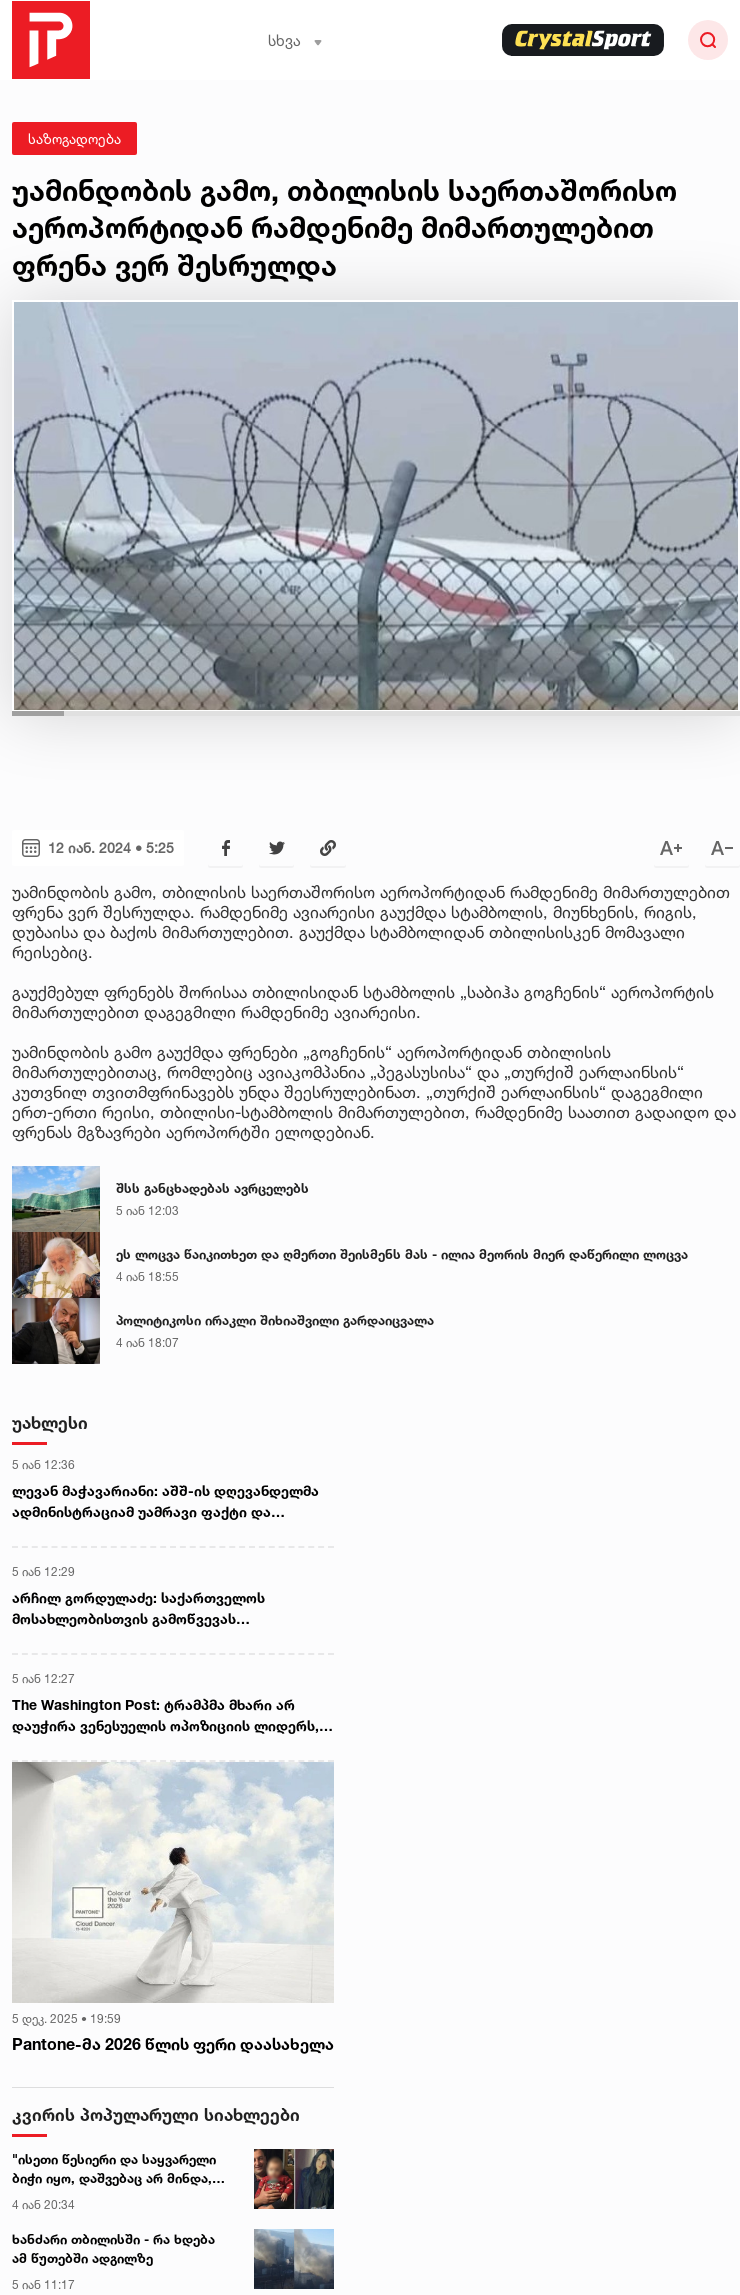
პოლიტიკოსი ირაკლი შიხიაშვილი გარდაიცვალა (275, 1320)
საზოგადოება (74, 138)
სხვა (295, 40)
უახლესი (50, 1422)
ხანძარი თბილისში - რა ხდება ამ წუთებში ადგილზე (113, 2249)
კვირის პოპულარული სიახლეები (156, 2114)
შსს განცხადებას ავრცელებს (212, 1188)
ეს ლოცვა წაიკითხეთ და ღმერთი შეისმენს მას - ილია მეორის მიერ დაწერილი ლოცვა (402, 1254)
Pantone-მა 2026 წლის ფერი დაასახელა (173, 2044)
